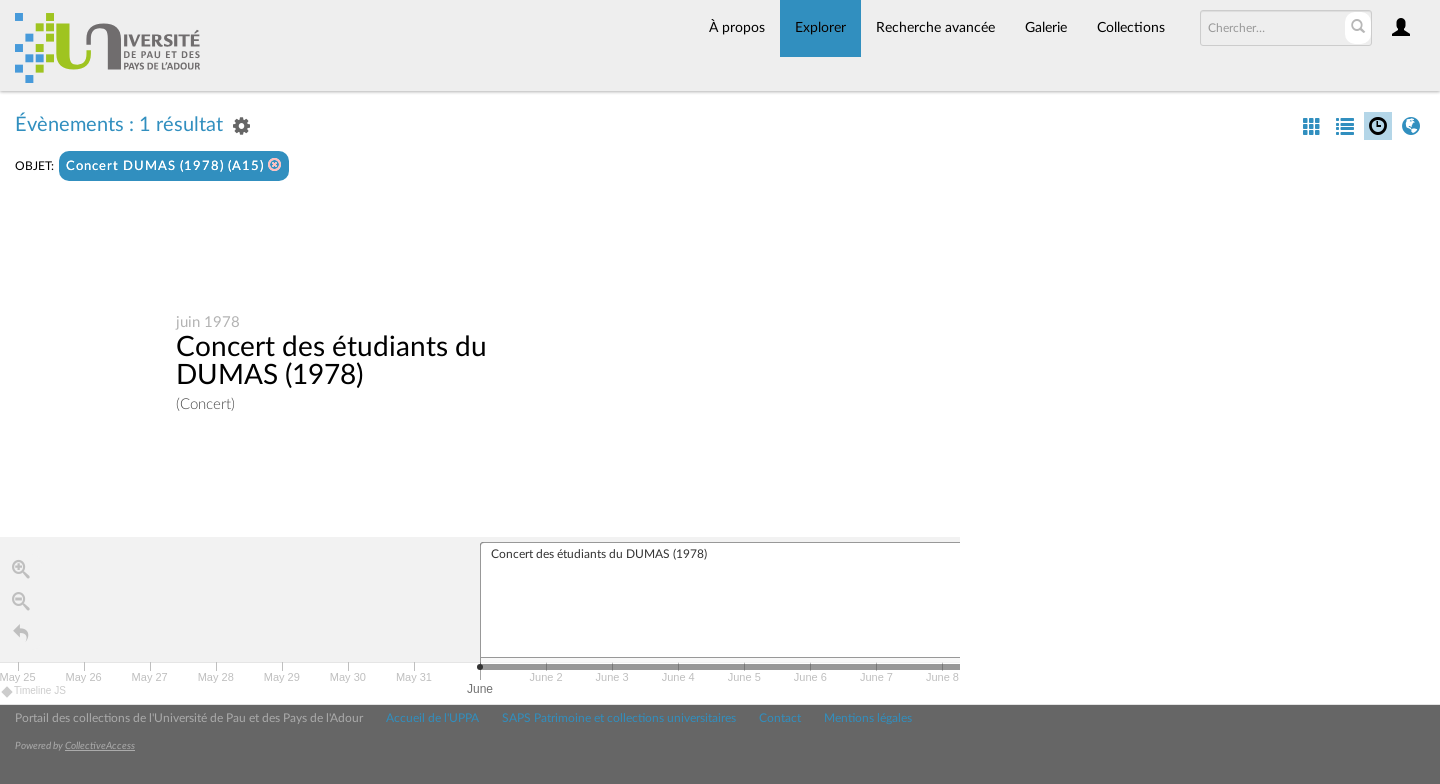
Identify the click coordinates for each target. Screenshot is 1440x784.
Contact (780, 718)
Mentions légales (868, 718)
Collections (1131, 28)
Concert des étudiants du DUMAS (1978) (331, 362)
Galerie (1046, 28)
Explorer (820, 28)
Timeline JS (34, 693)
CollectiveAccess (100, 746)
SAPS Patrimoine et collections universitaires (619, 718)
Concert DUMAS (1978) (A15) (174, 165)
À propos (737, 28)
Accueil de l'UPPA (432, 718)
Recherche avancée (935, 28)
